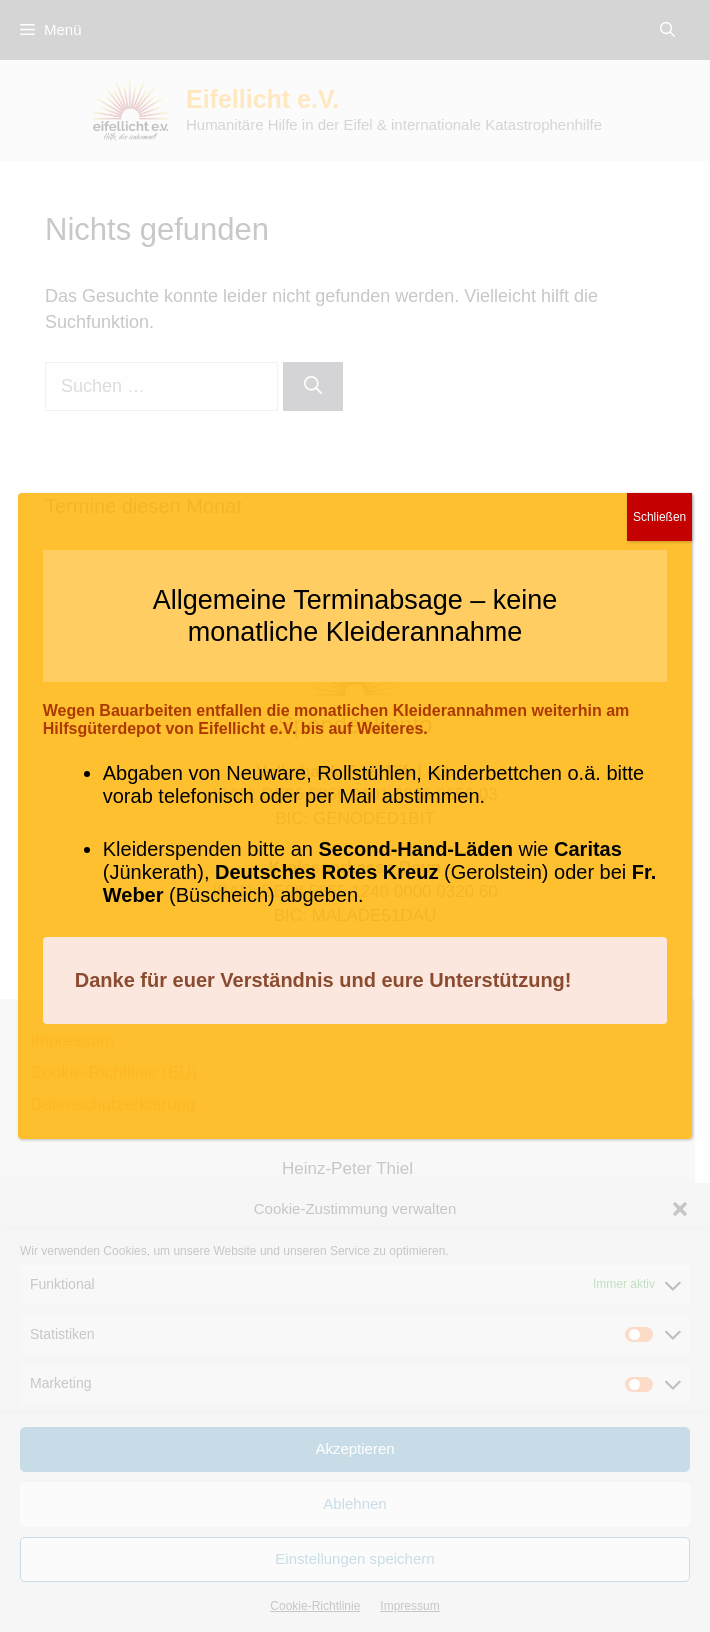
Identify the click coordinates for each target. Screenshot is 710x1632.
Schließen (659, 517)
